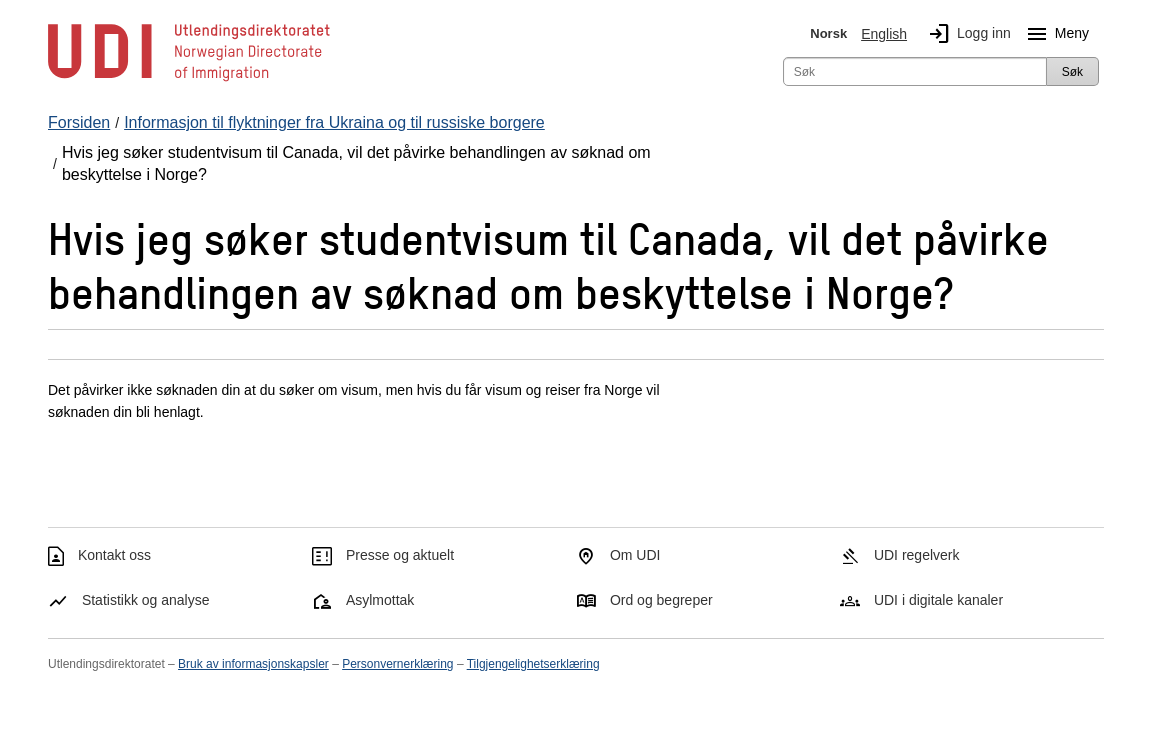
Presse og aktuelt (400, 555)
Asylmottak (380, 600)
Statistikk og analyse (146, 600)
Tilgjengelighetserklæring (533, 664)
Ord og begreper (661, 600)
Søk (1072, 72)
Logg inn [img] (966, 34)
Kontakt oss (114, 555)
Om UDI (635, 555)
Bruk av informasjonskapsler (253, 664)
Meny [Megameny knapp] (1054, 34)
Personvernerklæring (397, 664)
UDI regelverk (917, 555)
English (884, 34)
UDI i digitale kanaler (938, 600)
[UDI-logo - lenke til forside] (189, 80)
